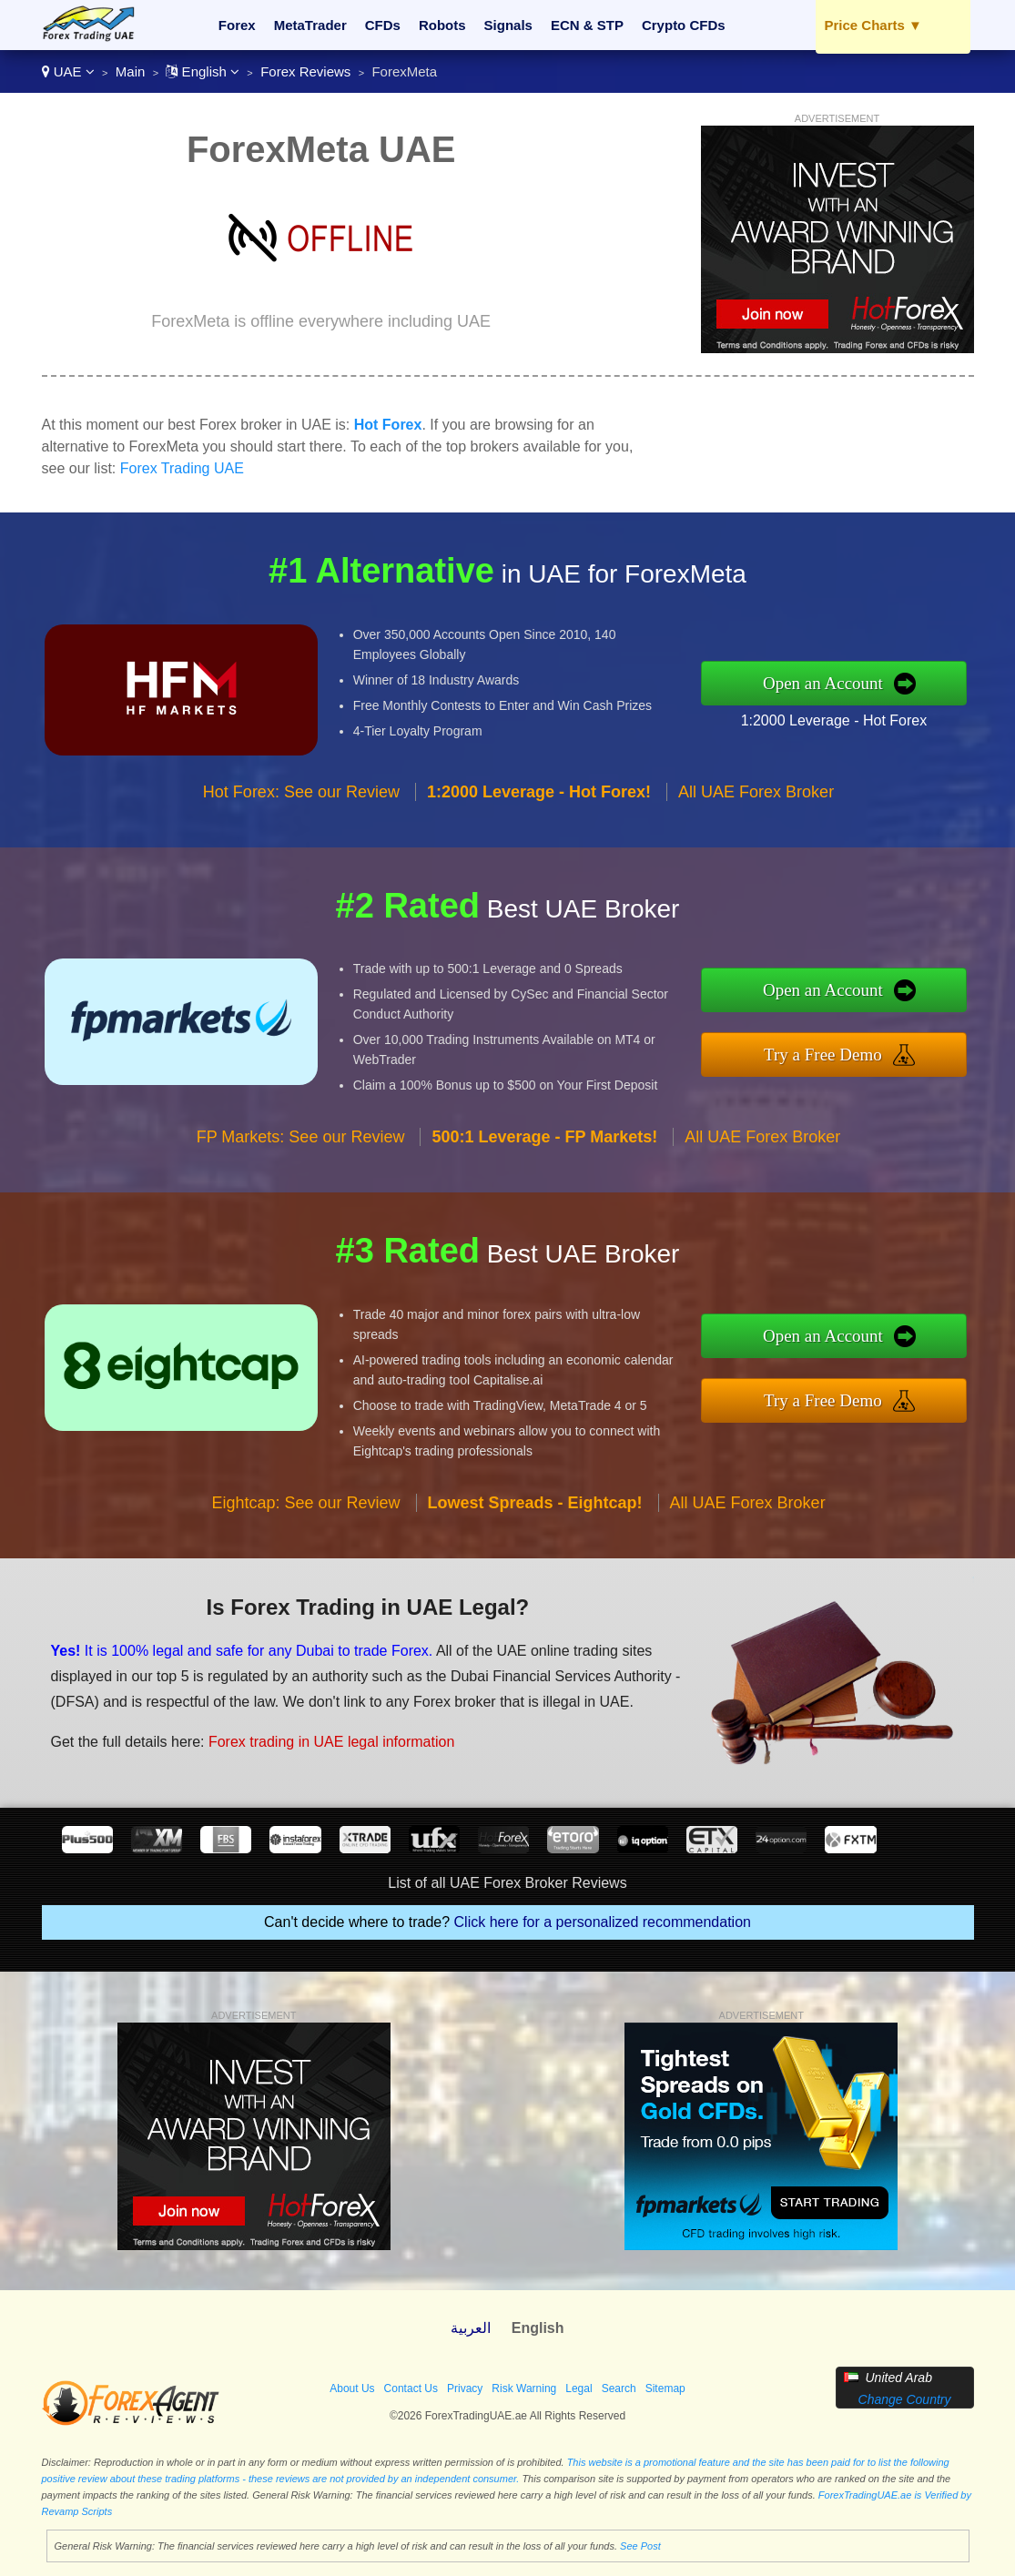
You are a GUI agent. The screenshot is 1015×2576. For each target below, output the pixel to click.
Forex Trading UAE (182, 468)
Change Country (904, 2399)
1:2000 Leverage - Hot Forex (834, 720)
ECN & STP (587, 25)
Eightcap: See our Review (305, 1503)
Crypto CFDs (684, 25)
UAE (68, 71)
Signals (508, 25)
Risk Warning (524, 2388)
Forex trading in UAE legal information (331, 1741)
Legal (578, 2388)
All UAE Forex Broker (756, 792)
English (202, 71)
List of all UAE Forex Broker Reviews (507, 1883)
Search (619, 2388)
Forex (237, 25)
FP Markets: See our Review (301, 1137)
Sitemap (665, 2388)
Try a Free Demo (823, 1054)
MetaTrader (310, 25)
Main (131, 71)
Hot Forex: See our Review (301, 792)
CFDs (383, 25)
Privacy (464, 2388)
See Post (640, 2546)
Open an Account (823, 683)
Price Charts (873, 25)
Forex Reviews (305, 71)
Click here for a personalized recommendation (602, 1922)
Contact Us (411, 2388)
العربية (471, 2328)
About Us (352, 2388)
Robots (442, 25)
